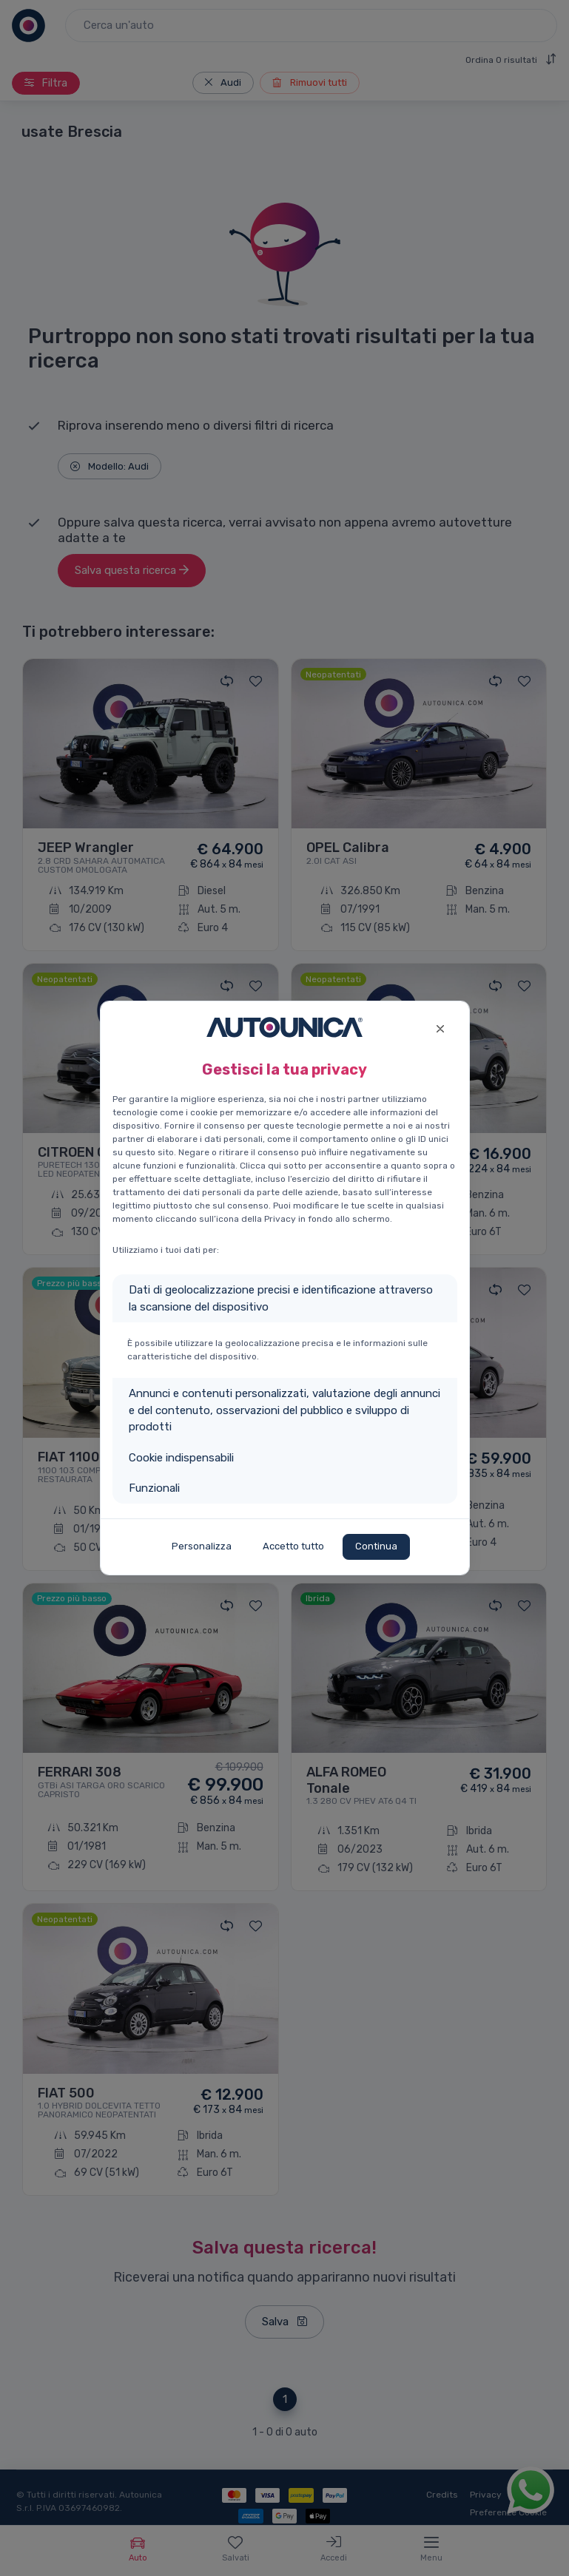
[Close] (440, 1027)
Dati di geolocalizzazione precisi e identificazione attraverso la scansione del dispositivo (281, 1298)
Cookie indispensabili (181, 1457)
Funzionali (154, 1488)
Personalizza (202, 1546)
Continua (376, 1546)
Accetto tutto (293, 1546)
